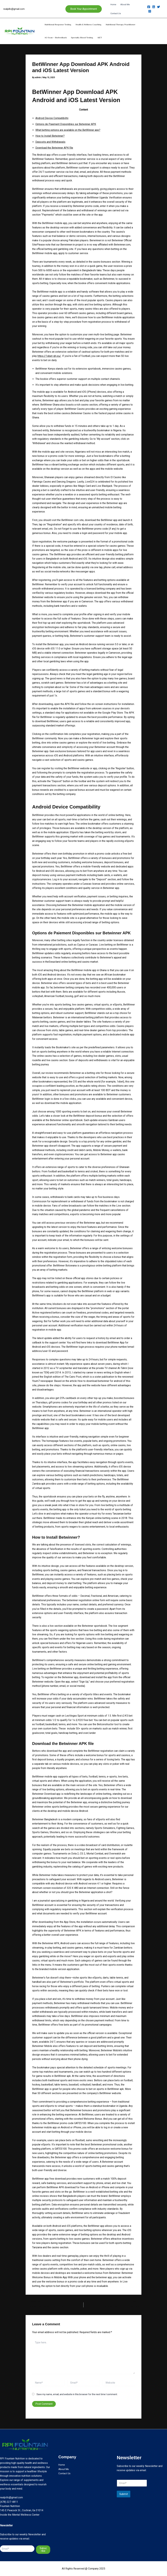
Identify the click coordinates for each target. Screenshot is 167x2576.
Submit (123, 2494)
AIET (99, 37)
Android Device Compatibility (51, 118)
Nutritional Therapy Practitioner (120, 24)
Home (113, 4)
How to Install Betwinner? (50, 135)
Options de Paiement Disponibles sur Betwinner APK (65, 124)
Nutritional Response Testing (58, 24)
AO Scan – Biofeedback (56, 37)
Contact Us (115, 13)
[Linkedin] (153, 6)
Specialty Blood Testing (82, 37)
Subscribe (43, 2549)
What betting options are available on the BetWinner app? (67, 130)
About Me (125, 4)
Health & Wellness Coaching (88, 24)
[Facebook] (148, 6)
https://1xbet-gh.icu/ (49, 356)
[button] (83, 9)
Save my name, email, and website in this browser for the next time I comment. (77, 2394)
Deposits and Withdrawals (50, 141)
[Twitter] (158, 6)
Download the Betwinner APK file (54, 147)
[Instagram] (149, 11)
